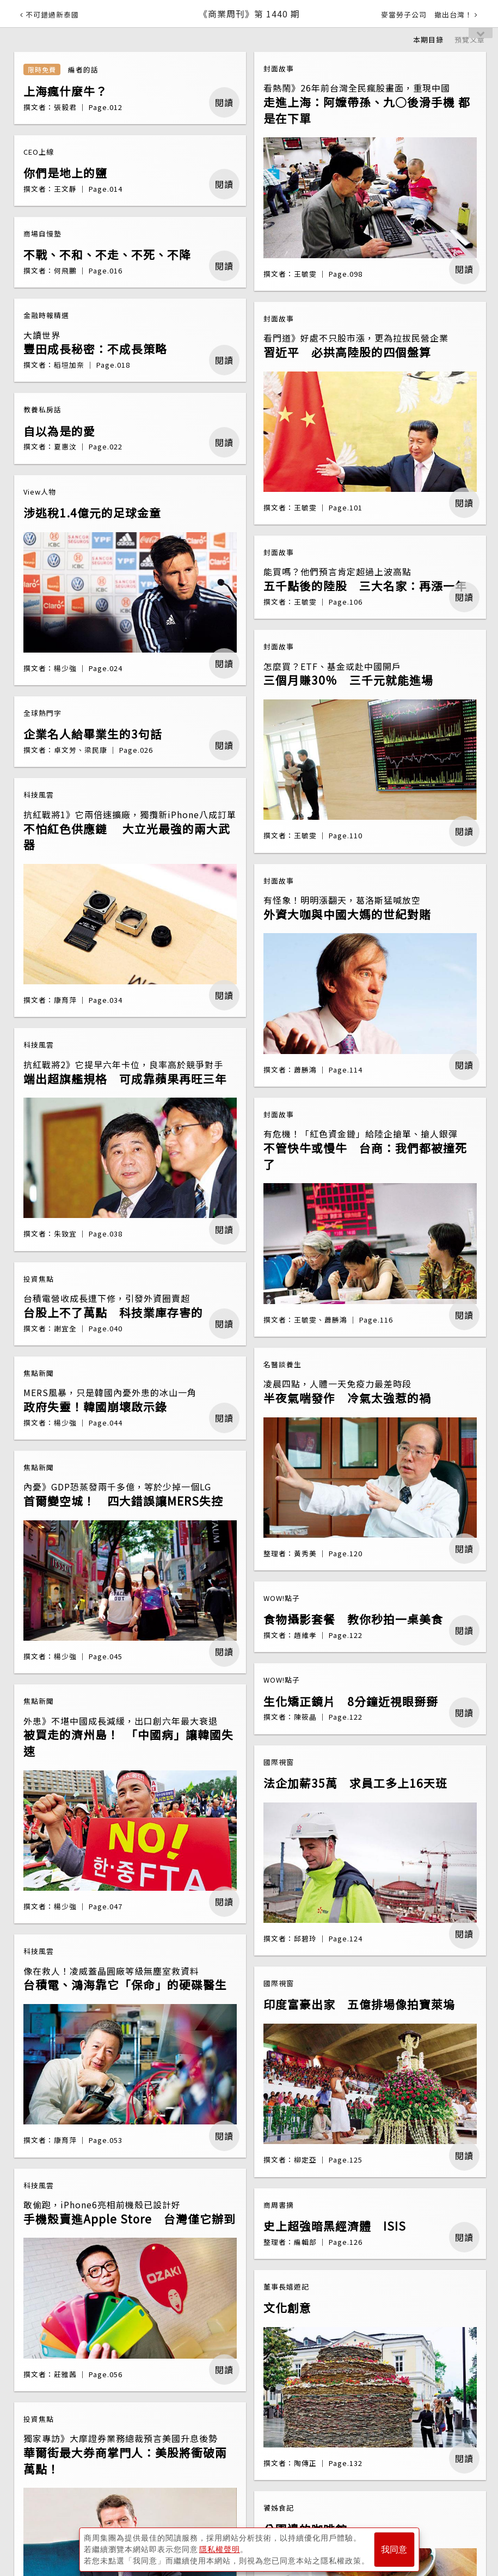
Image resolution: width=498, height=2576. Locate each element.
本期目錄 (428, 39)
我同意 (394, 2549)
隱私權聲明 (219, 2549)
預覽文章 (469, 39)
